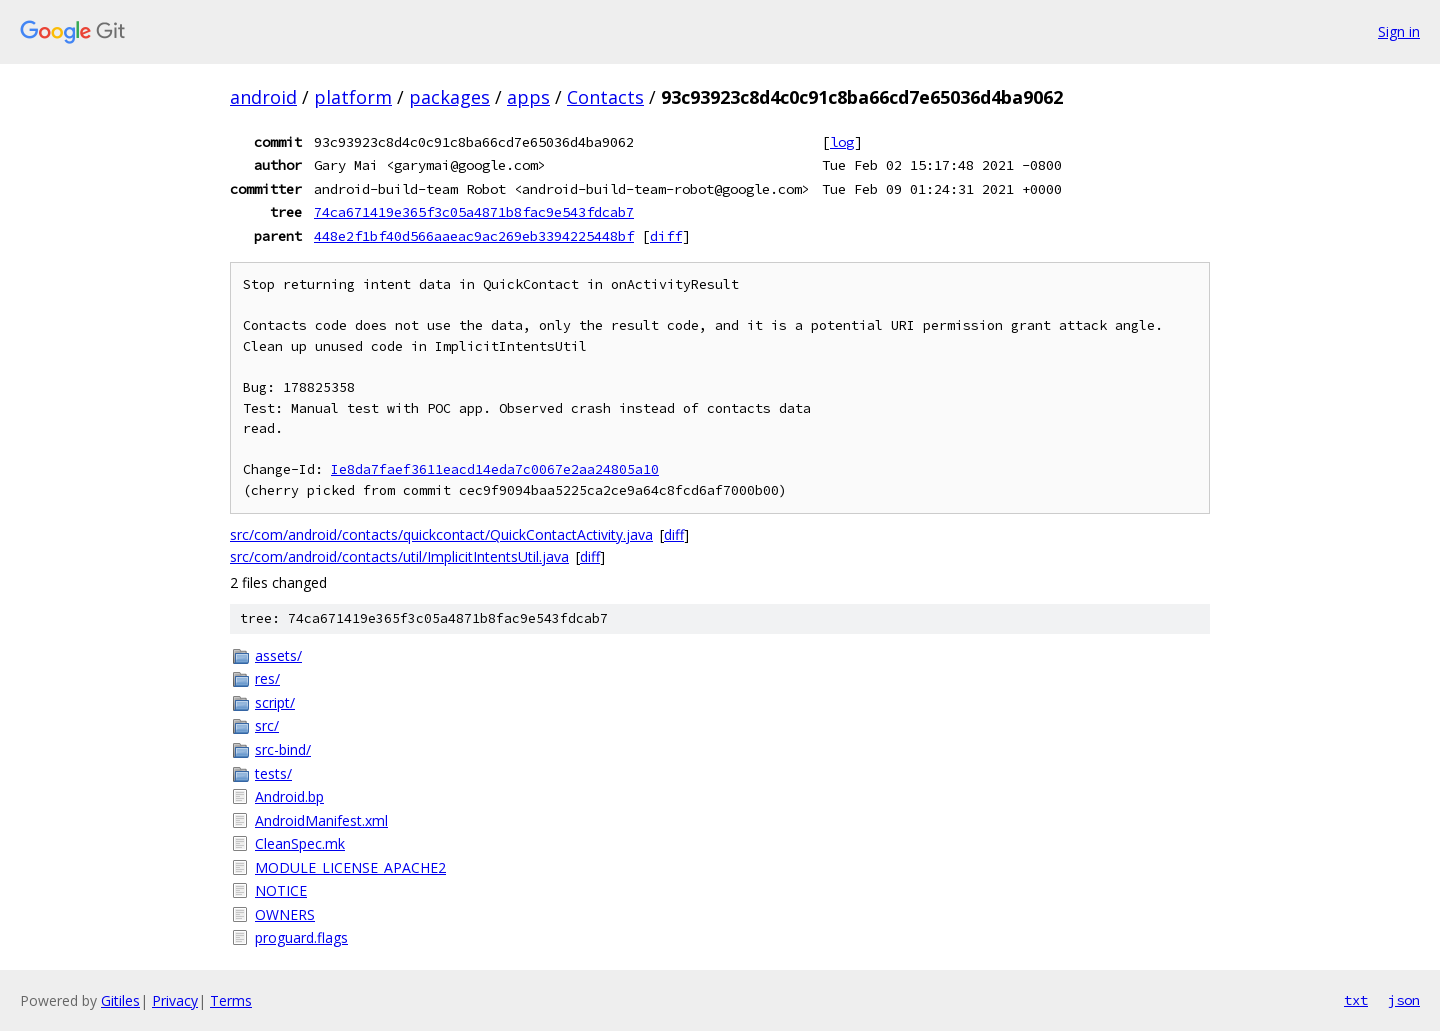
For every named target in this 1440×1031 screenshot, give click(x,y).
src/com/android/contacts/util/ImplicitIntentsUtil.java (399, 556)
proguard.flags (301, 937)
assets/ (278, 655)
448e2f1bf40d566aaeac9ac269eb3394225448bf (474, 236)
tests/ (273, 773)
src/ (267, 725)
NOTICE (281, 890)
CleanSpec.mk (300, 843)
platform (353, 97)
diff (666, 236)
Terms (231, 1000)
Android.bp (289, 796)
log (842, 142)
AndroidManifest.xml (321, 820)
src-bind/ (283, 749)
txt (1356, 1000)
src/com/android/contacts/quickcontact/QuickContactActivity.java (441, 534)
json (1404, 1000)
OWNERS (285, 914)
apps (528, 97)
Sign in (1399, 31)
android (263, 97)
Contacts (605, 97)
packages (449, 97)
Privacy (175, 1000)
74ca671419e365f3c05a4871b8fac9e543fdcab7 (474, 212)
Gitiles (120, 1000)
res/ (267, 678)
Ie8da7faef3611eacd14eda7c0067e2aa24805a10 (495, 469)
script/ (275, 702)
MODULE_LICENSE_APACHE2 (350, 867)
